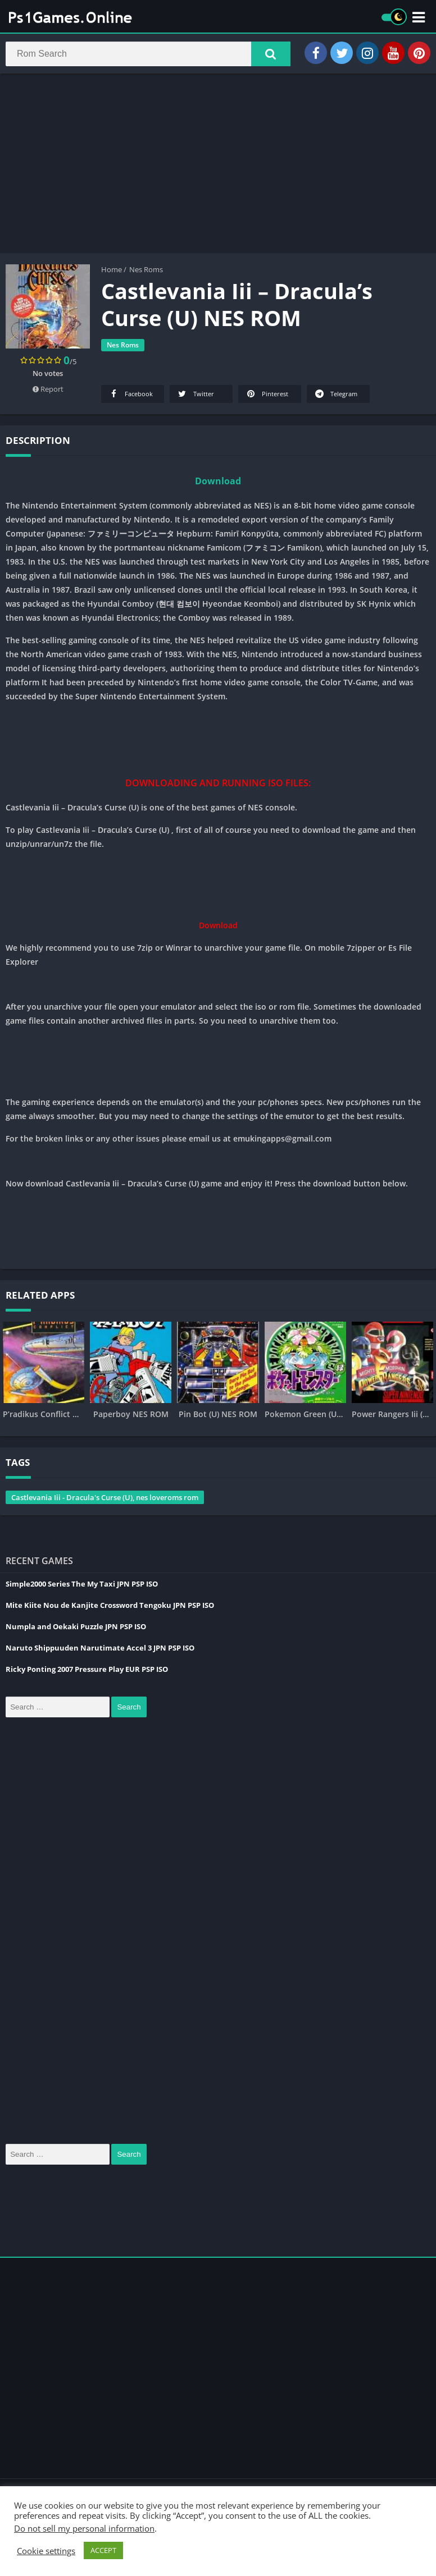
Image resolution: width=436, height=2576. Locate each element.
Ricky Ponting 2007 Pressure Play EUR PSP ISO (87, 1671)
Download (218, 482)
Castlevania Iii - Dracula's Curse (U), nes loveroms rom (104, 1499)
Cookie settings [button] (46, 2551)
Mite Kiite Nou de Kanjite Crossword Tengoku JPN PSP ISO (110, 1607)
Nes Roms (146, 271)
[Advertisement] (218, 165)
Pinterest (266, 395)
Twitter (195, 395)
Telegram (335, 395)
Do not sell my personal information (84, 2528)
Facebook (130, 395)
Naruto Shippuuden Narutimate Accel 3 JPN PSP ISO (100, 1649)
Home (111, 271)
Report (48, 391)
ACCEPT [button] (103, 2550)
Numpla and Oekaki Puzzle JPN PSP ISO (76, 1628)
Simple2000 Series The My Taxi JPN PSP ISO (82, 1585)
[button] (270, 54)
